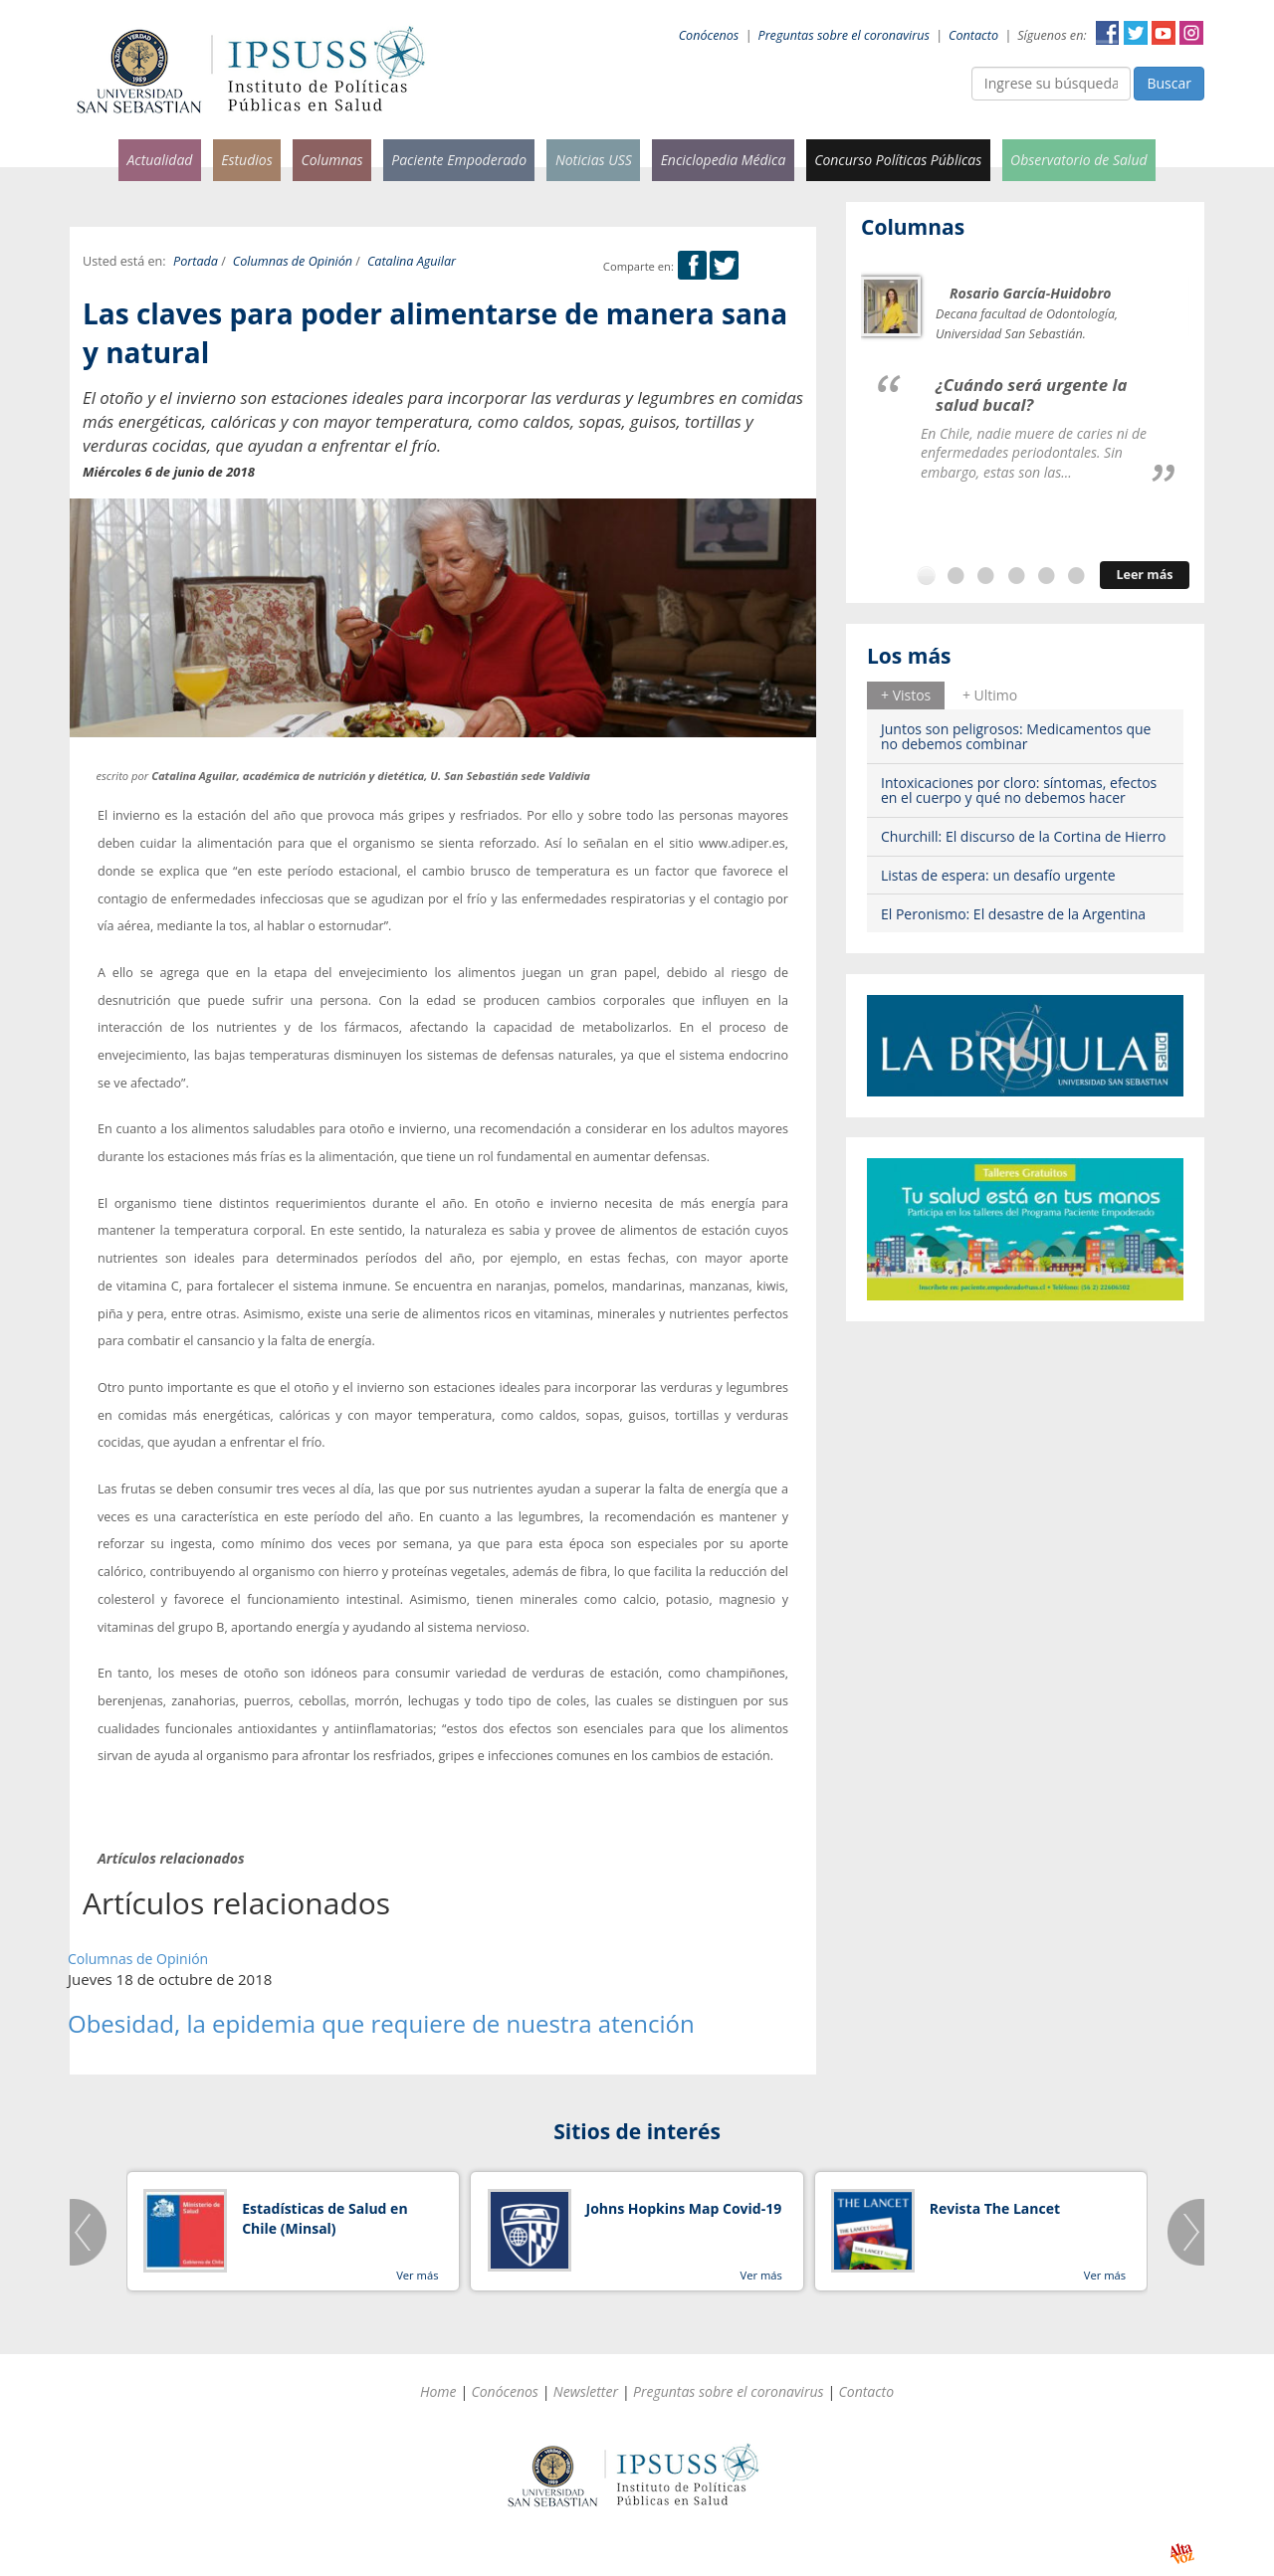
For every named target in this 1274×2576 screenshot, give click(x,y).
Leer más (1144, 574)
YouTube (1163, 33)
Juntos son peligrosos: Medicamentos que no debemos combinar (1016, 736)
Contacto (973, 35)
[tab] (906, 695)
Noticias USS (593, 159)
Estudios (247, 159)
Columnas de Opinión (292, 261)
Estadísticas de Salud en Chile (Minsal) (324, 2218)
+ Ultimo (989, 695)
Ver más (417, 2275)
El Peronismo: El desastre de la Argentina (1013, 913)
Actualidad (159, 159)
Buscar (1169, 83)
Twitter (1136, 33)
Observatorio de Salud (1079, 159)
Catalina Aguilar (411, 261)
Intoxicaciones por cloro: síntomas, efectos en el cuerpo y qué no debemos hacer (1019, 790)
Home (438, 2391)
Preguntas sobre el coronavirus (844, 35)
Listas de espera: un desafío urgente (998, 875)
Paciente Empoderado (459, 159)
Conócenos (709, 35)
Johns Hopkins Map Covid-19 (684, 2208)
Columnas (331, 159)
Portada (195, 261)
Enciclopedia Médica (723, 159)
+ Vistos (906, 695)
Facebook (1108, 33)
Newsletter (585, 2391)
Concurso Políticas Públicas (897, 159)
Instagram (1191, 33)
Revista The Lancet (995, 2208)
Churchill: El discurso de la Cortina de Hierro (1024, 836)
